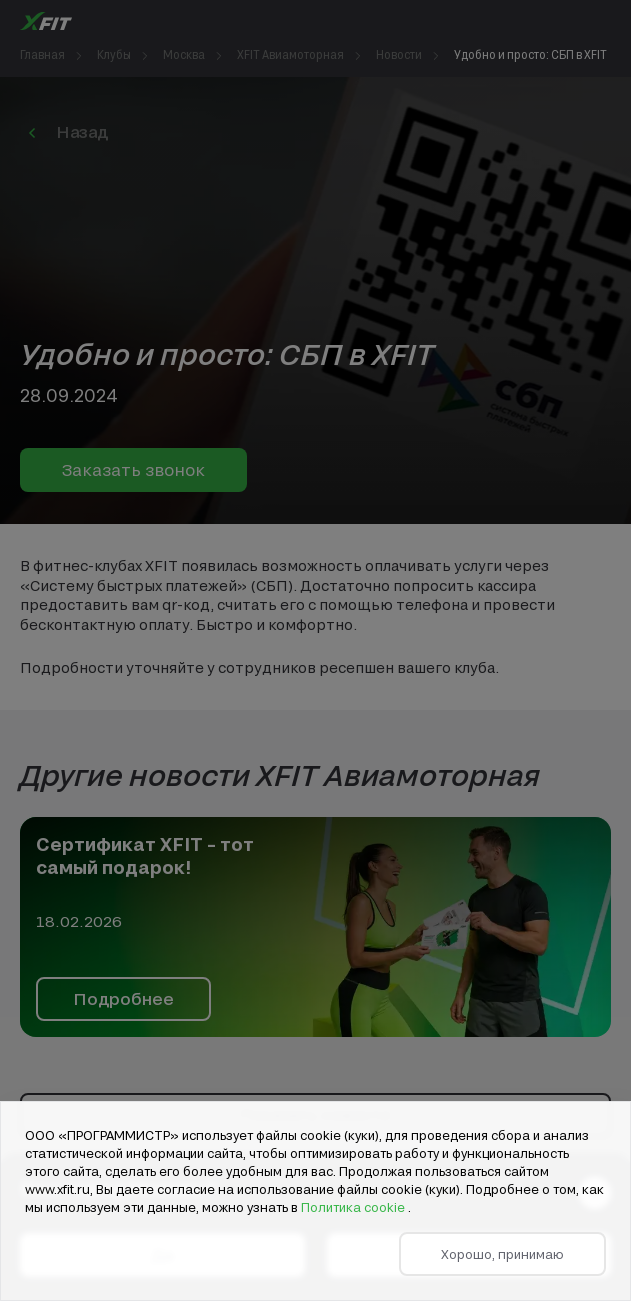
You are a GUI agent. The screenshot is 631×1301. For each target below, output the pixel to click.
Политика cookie (354, 1207)
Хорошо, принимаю (502, 1254)
